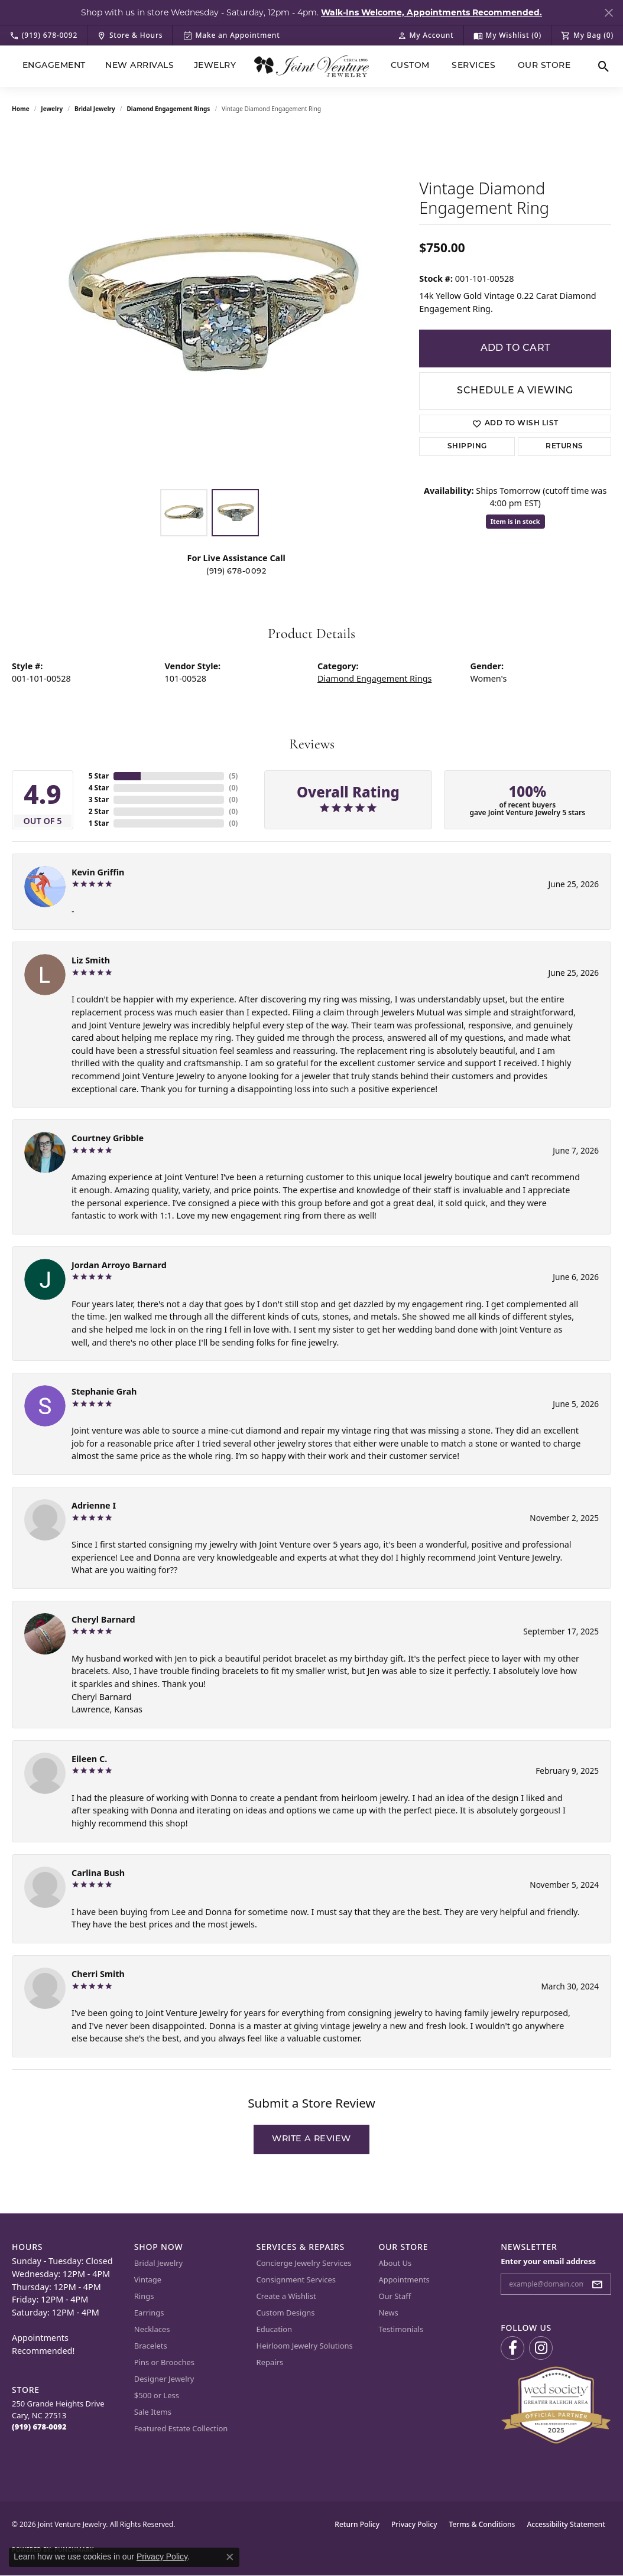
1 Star (99, 823)
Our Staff (394, 2296)
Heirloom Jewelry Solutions (305, 2345)
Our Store (544, 65)
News (388, 2312)
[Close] (608, 12)
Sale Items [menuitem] (152, 2411)
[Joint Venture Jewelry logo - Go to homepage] (311, 66)
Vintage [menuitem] (147, 2279)
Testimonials (400, 2329)
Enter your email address (548, 2261)
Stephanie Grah (104, 1391)
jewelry (52, 109)
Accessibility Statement (566, 2524)
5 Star (99, 776)
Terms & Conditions (482, 2524)
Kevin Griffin (98, 872)
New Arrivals (139, 65)
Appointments (403, 2279)
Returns (564, 446)
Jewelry (215, 65)
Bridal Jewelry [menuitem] (158, 2263)
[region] (210, 306)
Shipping (467, 446)
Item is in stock (515, 521)
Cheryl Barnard (103, 1619)
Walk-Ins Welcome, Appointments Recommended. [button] (431, 12)
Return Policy (357, 2524)
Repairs (270, 2362)
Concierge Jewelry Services (304, 2263)
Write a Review (311, 2139)
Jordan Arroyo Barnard (119, 1265)
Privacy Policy (414, 2524)
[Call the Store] (39, 2426)
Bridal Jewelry (94, 109)
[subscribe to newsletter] (600, 2284)
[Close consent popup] (229, 2557)
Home (21, 109)
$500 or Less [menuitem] (156, 2395)
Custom (410, 65)
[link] (43, 35)
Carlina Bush (98, 1872)
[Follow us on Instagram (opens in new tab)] (541, 2348)
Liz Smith (91, 960)
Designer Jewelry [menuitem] (164, 2378)
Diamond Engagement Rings (168, 109)
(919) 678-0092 (236, 571)
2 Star (99, 811)
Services (473, 65)
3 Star (99, 799)
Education (275, 2329)
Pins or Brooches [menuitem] (164, 2362)
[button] (425, 35)
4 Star (99, 788)
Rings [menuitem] (144, 2296)
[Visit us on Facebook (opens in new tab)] (512, 2348)
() (233, 776)
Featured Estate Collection (181, 2428)
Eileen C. (89, 1758)
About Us (394, 2263)
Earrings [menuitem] (149, 2312)
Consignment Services (296, 2279)
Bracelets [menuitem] (150, 2345)
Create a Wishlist (286, 2296)
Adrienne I (94, 1505)
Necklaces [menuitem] (152, 2329)
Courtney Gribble (108, 1138)
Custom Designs (286, 2312)
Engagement (54, 65)
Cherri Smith (98, 1973)
